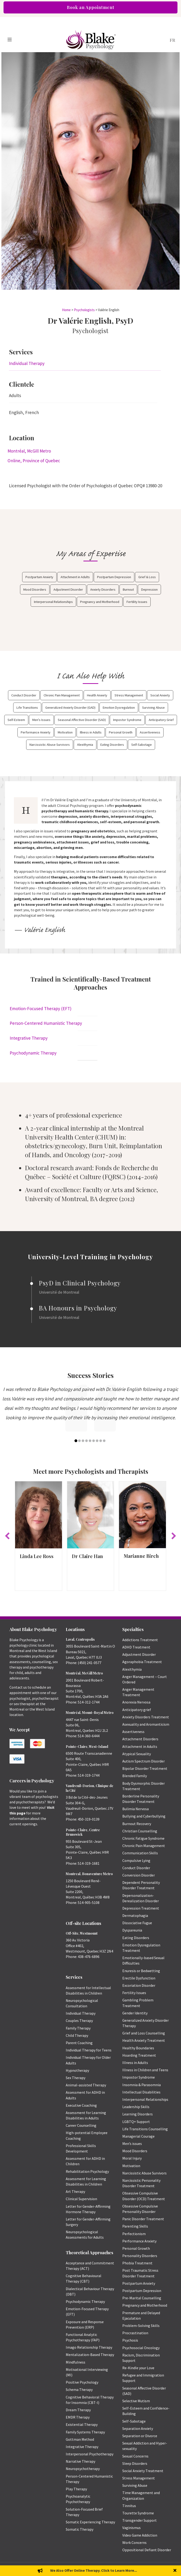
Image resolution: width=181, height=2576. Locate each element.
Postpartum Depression (114, 577)
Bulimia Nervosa (135, 1808)
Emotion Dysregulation (119, 707)
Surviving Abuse (153, 707)
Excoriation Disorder (138, 1985)
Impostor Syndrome (127, 720)
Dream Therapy (78, 2409)
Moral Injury (132, 2158)
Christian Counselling (139, 1831)
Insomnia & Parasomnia (141, 2084)
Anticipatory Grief (161, 720)
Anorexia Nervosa (136, 1702)
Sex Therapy (75, 2077)
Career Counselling (81, 2125)
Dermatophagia (135, 1915)
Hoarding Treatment (139, 2055)
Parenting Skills (135, 2226)
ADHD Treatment (136, 1647)
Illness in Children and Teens (145, 2070)
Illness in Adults (91, 732)
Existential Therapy (82, 2424)
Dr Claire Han (87, 1556)
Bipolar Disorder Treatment (144, 1768)
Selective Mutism (136, 2400)
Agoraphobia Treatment (142, 1661)
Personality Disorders (139, 2255)
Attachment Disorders (140, 1739)
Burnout (128, 589)
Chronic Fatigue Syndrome (143, 1838)
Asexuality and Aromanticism (145, 1724)
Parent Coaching (79, 2042)
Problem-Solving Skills (141, 2325)
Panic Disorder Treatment (143, 2218)
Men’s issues (132, 2143)
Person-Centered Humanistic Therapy (46, 1023)
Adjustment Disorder (68, 589)
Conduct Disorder (23, 695)
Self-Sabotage (141, 744)
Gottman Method (80, 2439)
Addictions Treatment (140, 1639)
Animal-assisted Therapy (86, 2085)
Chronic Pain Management (62, 695)
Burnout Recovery (136, 1823)
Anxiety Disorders (102, 589)
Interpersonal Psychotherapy (89, 2454)
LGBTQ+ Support (136, 2121)
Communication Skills (140, 1853)
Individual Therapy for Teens (88, 2050)
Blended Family (134, 1775)
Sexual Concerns (135, 2456)
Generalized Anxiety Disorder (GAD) (70, 707)
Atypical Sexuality (136, 1753)
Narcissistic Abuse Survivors (49, 744)
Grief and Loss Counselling (143, 2033)
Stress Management (129, 695)
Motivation (65, 732)
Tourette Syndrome (138, 2513)
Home (66, 310)
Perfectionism (134, 2233)
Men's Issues (41, 720)
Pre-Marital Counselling (141, 2298)
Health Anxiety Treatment (143, 2040)
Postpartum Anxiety (39, 577)
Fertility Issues (137, 602)
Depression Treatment (140, 1908)
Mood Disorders (34, 589)
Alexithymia (85, 744)
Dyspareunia (132, 1930)
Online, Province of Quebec (34, 460)
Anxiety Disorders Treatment (145, 1717)
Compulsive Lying (136, 1860)
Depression (149, 589)
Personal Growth (120, 732)
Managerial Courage (138, 2136)
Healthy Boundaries (138, 2048)
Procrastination (135, 2332)
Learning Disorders (137, 2114)
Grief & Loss (147, 577)
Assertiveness (150, 732)
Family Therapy (78, 2028)
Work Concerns (134, 2542)
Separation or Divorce (139, 2435)
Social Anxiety (160, 695)
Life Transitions (27, 707)
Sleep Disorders (134, 2463)
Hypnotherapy (77, 2070)
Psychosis (130, 2340)
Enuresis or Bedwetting (141, 1970)
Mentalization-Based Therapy (90, 2354)
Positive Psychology (82, 2382)
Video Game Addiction (139, 2535)
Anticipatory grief (136, 1709)
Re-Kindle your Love (138, 2367)
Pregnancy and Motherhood (99, 602)
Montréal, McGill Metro (29, 451)
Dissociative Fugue (137, 1922)
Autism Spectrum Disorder (143, 1761)
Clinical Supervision (81, 2198)
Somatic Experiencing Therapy (90, 2522)
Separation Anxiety (137, 2428)
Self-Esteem (16, 720)
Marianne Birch (141, 1556)
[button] (7, 1536)
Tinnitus (129, 2505)
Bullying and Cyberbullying (143, 1816)
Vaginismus (131, 2527)
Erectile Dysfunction (138, 1978)
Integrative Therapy (29, 1038)
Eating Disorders (112, 744)
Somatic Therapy (79, 2529)
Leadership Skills (135, 2106)
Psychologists (84, 310)
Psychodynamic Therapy (33, 1053)
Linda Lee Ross (36, 1556)
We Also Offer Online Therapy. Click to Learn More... (93, 2570)
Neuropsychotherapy (83, 2468)
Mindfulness (75, 2362)
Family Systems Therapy (85, 2432)
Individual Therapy (80, 2013)
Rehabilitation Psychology (87, 2171)
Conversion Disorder (138, 1875)
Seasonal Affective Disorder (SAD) (82, 720)
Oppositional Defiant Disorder (146, 2549)
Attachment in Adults (75, 577)
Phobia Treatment (137, 2263)
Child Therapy (77, 2035)
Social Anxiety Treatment (142, 2470)
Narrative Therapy (80, 2461)
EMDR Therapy (78, 2417)
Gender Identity (135, 2013)
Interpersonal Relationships (53, 602)
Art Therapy (75, 2191)
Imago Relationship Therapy (89, 2347)
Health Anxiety (97, 695)
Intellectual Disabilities (141, 2092)
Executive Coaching (81, 2105)
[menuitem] (172, 40)
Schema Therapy (79, 2389)
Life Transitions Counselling (145, 2129)
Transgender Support (139, 2520)
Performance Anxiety (35, 732)
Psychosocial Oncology (141, 2347)
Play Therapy (76, 2489)
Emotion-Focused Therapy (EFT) (40, 1008)
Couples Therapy (79, 2020)
